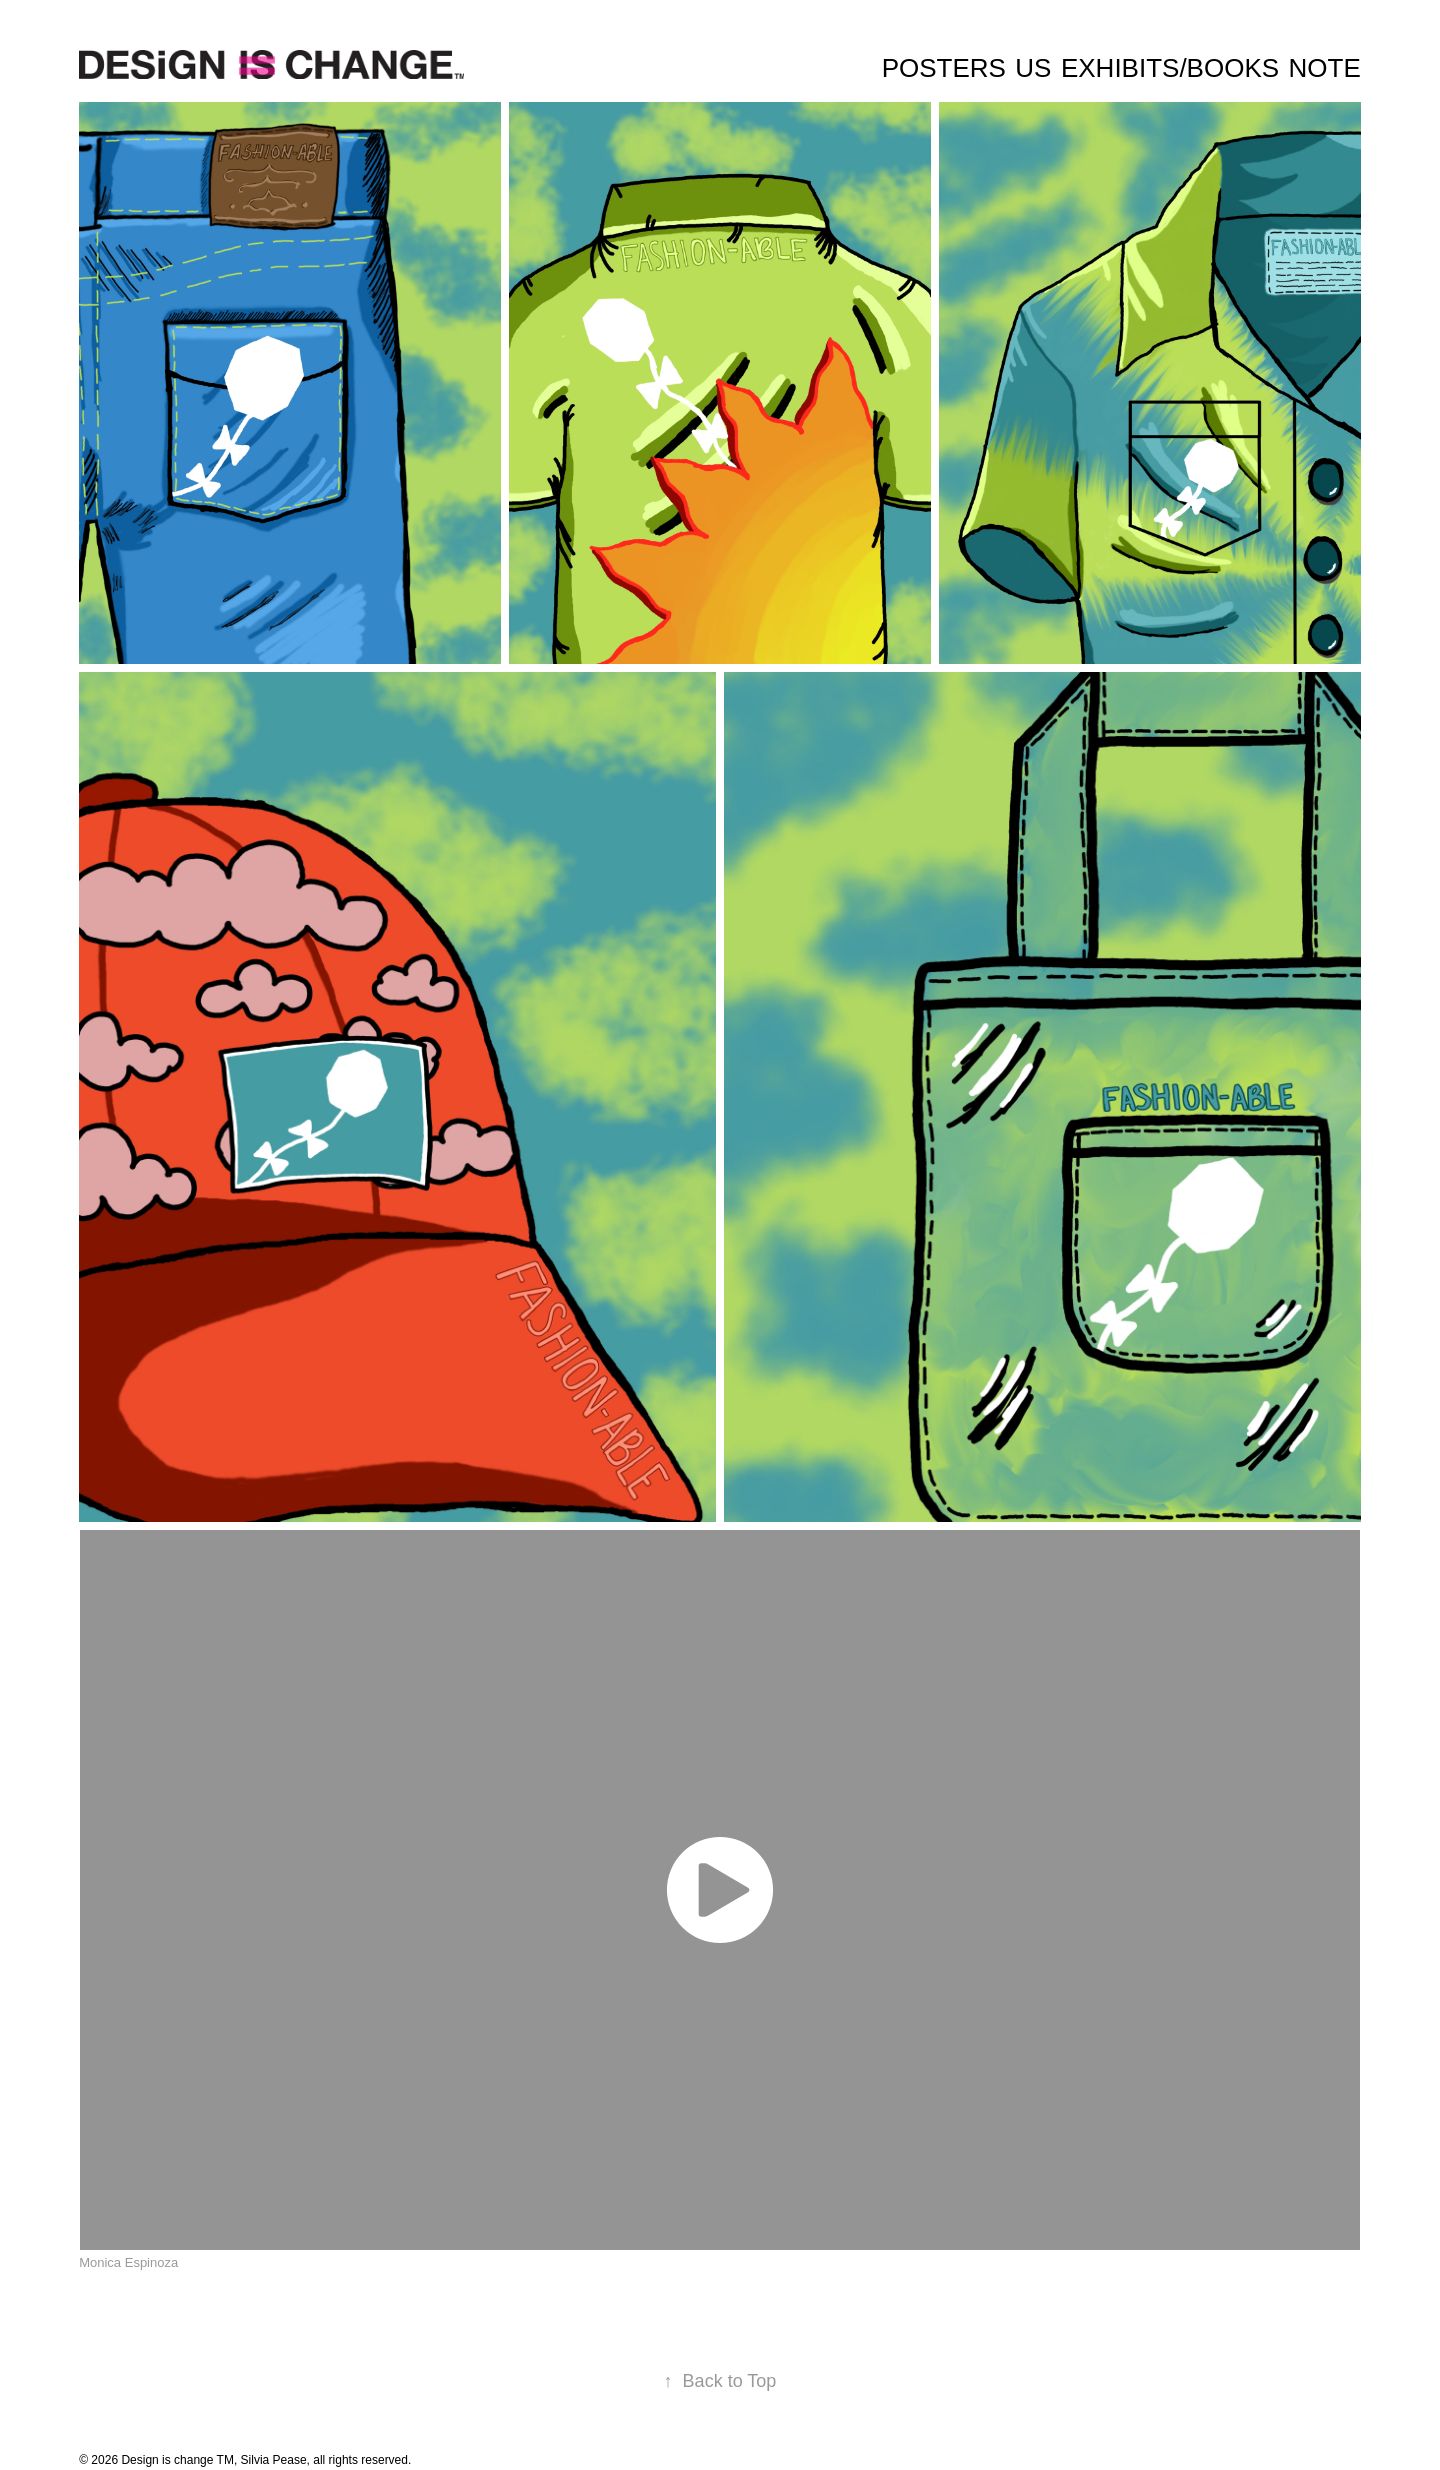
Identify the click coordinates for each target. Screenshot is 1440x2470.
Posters (944, 68)
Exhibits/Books (1170, 68)
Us (1033, 68)
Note (1325, 68)
